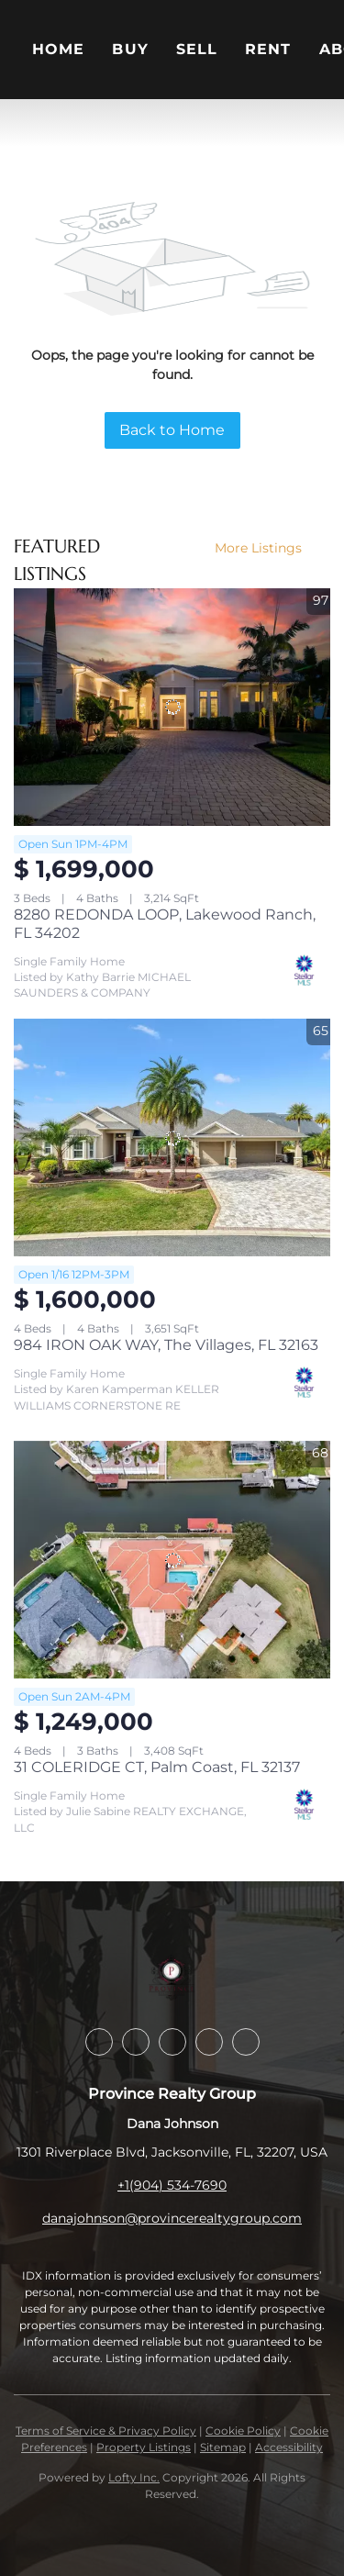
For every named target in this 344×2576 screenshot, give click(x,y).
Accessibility (289, 2447)
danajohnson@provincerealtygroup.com (172, 2218)
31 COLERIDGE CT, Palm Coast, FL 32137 (157, 1767)
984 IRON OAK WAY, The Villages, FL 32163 (166, 1345)
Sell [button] (196, 49)
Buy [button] (130, 49)
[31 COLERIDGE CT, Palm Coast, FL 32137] (172, 1559)
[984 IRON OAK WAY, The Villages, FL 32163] (172, 1137)
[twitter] (172, 2042)
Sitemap (223, 2447)
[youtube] (246, 2042)
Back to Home (172, 430)
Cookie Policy (243, 2430)
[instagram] (209, 2042)
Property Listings (143, 2447)
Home (58, 49)
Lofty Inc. (134, 2477)
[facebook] (99, 2042)
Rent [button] (268, 49)
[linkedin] (136, 2042)
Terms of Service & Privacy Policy (106, 2430)
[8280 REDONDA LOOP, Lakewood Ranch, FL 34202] (172, 707)
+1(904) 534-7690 (172, 2185)
